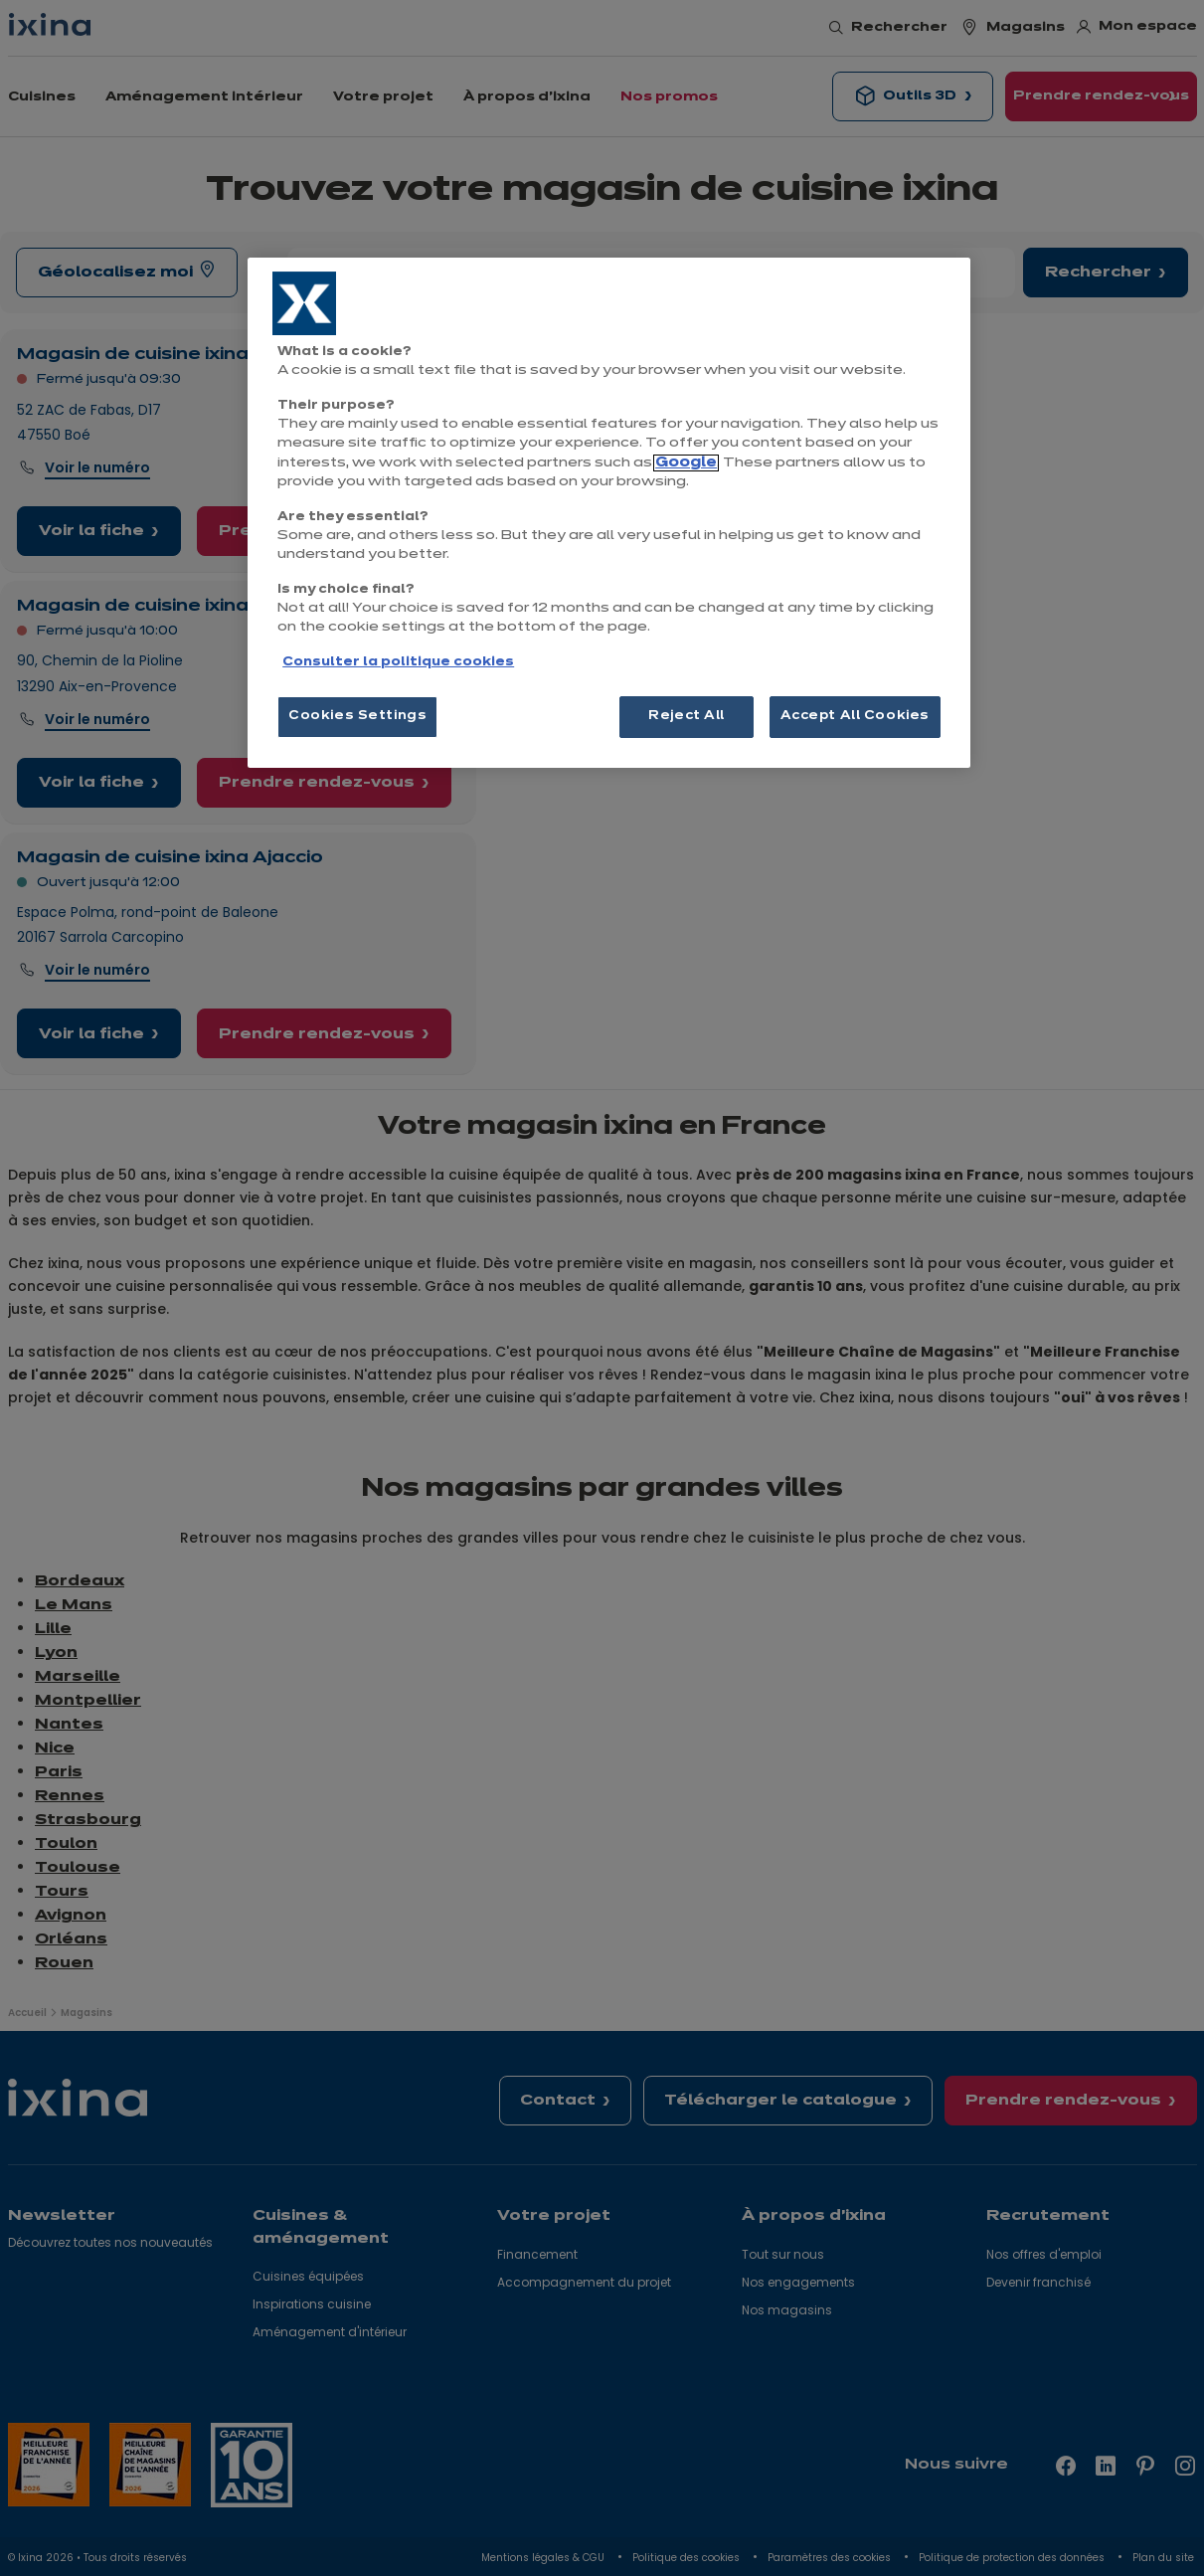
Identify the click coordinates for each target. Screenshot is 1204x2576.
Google (686, 463)
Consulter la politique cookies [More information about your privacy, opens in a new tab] (398, 662)
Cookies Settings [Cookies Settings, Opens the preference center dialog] (357, 716)
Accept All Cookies (855, 716)
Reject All (686, 716)
